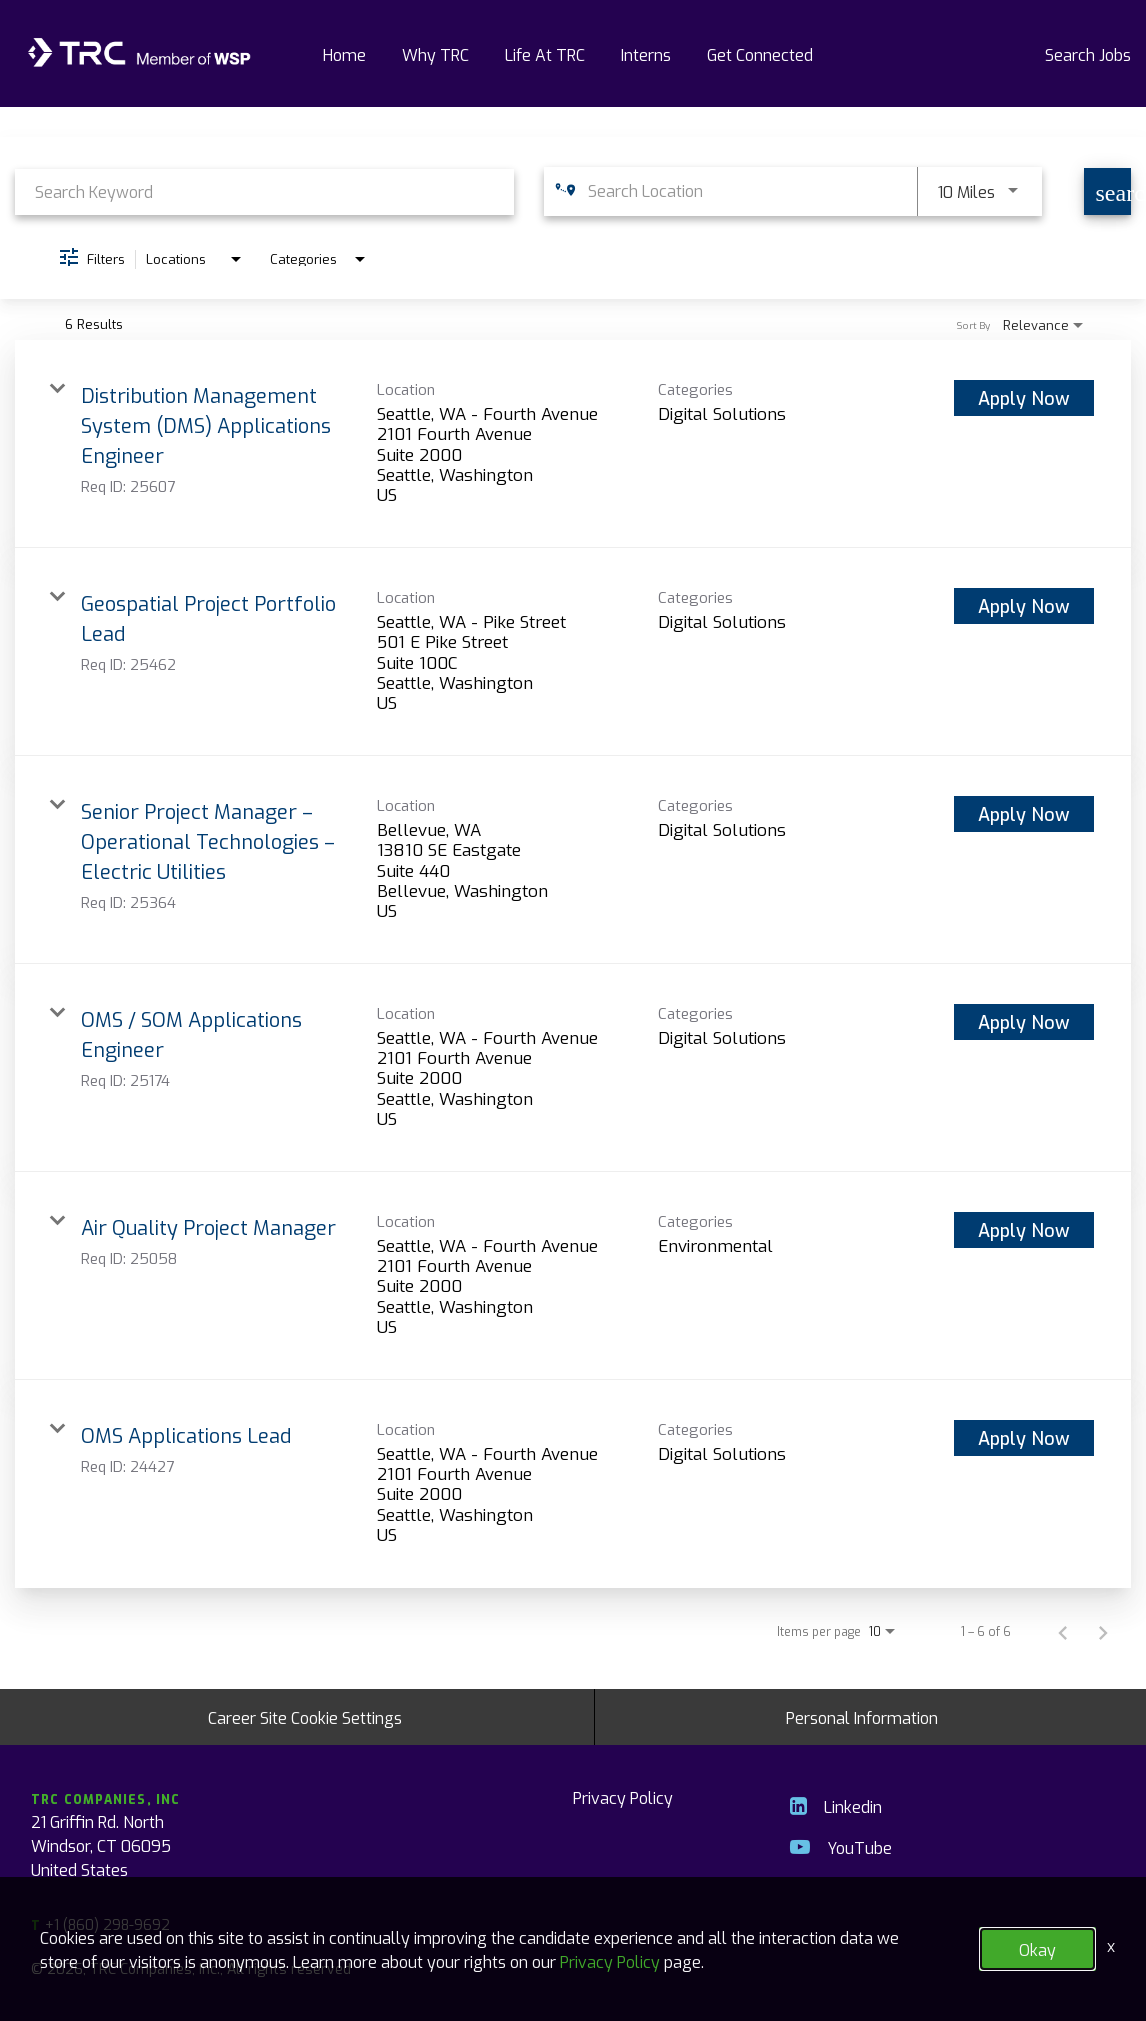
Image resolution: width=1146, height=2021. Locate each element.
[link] (573, 444)
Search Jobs (1088, 54)
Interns (646, 54)
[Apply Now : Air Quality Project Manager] (1024, 1230)
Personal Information (862, 1717)
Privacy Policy (623, 1797)
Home (344, 54)
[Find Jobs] (1107, 191)
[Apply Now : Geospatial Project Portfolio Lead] (1024, 606)
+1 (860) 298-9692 (100, 1924)
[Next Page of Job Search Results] (1103, 1631)
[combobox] (264, 191)
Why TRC (435, 54)
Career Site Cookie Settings (305, 1717)
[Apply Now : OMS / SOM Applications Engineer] (1024, 1022)
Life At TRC (545, 54)
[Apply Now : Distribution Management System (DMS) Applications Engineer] (1024, 398)
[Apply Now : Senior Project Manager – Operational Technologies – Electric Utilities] (1024, 814)
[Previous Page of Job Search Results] (1063, 1631)
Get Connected (760, 54)
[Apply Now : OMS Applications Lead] (1024, 1438)
